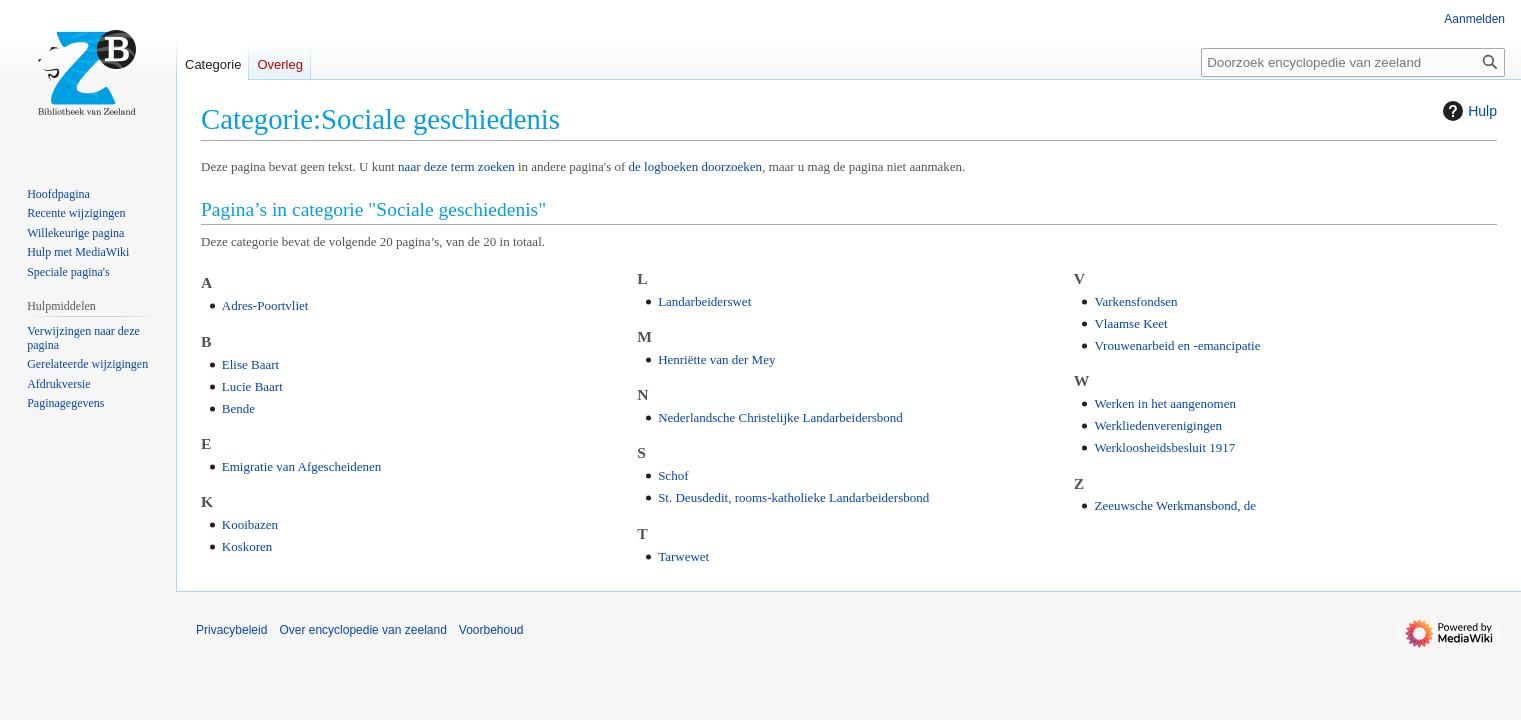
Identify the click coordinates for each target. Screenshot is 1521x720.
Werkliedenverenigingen (1157, 425)
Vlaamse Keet (1130, 323)
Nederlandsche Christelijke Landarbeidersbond (780, 417)
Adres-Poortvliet (265, 305)
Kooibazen (250, 524)
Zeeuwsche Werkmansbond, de (1175, 505)
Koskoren (247, 546)
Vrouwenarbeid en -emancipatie (1177, 345)
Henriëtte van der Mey (716, 359)
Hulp (1467, 111)
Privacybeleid (231, 630)
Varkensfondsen (1135, 301)
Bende (238, 408)
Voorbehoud (491, 630)
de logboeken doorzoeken (696, 166)
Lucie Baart (252, 386)
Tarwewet (683, 556)
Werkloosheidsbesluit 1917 (1164, 447)
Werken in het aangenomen (1165, 403)
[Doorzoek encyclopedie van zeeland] (1353, 62)
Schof (673, 475)
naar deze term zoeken (456, 166)
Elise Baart (250, 364)
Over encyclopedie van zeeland (362, 630)
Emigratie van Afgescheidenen (302, 466)
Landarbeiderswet (704, 301)
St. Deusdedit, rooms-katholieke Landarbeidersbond (793, 497)
